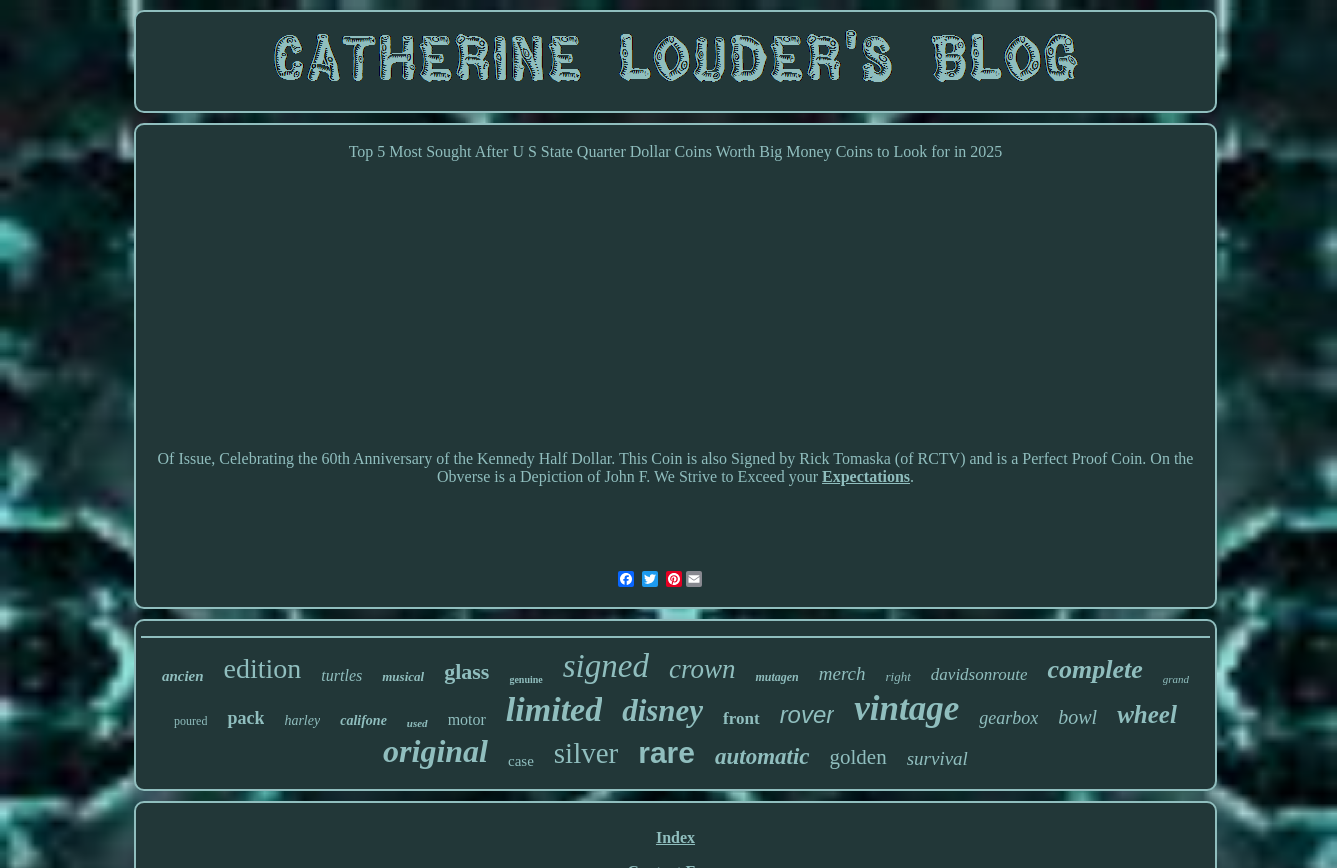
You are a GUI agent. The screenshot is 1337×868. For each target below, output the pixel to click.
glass (466, 671)
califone (363, 720)
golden (858, 757)
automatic (762, 756)
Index (675, 837)
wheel (1147, 714)
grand (1176, 679)
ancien (183, 676)
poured (190, 721)
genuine (525, 679)
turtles (341, 675)
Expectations (866, 476)
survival (937, 758)
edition (263, 668)
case (521, 761)
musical (403, 676)
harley (302, 720)
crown (702, 669)
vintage (906, 708)
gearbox (1008, 718)
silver (586, 753)
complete (1094, 669)
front (741, 718)
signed (606, 666)
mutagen (776, 677)
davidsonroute (979, 674)
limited (554, 709)
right (898, 676)
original (435, 751)
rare (666, 752)
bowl (1077, 717)
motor (467, 719)
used (417, 723)
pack (245, 718)
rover (807, 714)
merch (842, 673)
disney (662, 710)
